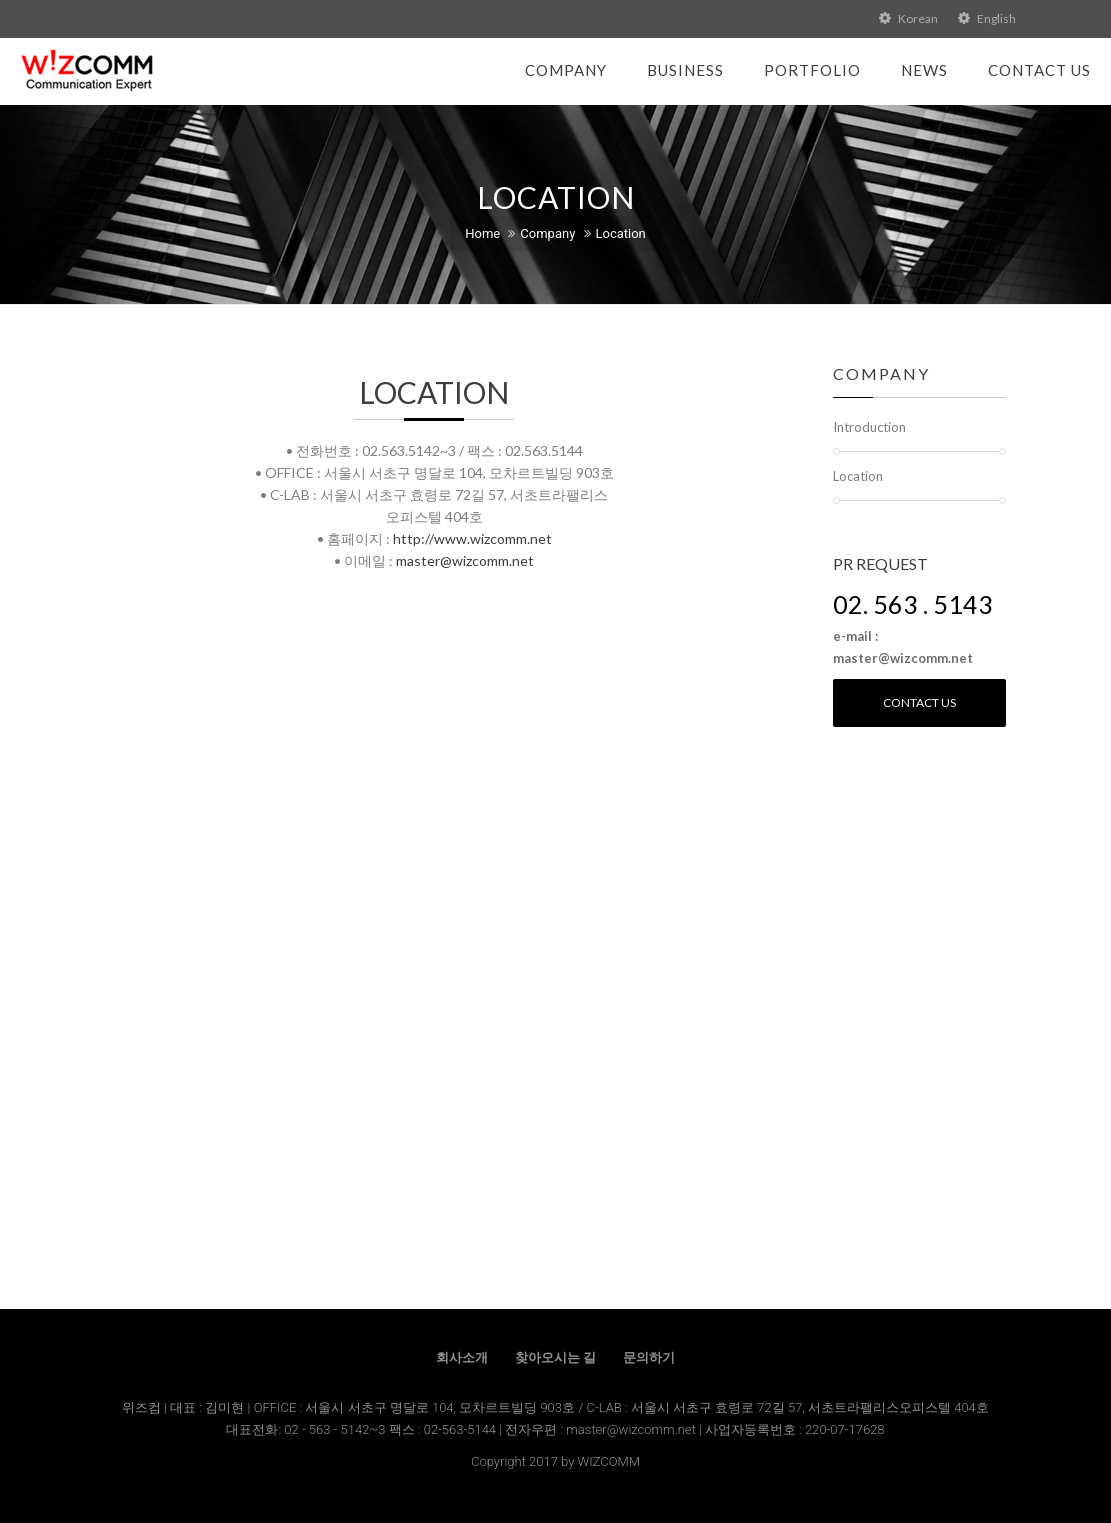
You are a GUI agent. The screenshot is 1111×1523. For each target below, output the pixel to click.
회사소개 (462, 1357)
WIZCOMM (609, 1461)
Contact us (919, 702)
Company (566, 70)
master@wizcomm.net (465, 560)
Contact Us (1039, 70)
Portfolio (812, 70)
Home (482, 233)
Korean (908, 18)
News (924, 70)
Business (685, 70)
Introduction (869, 427)
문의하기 (649, 1357)
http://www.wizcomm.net (472, 538)
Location (621, 233)
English (987, 18)
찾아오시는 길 (555, 1357)
